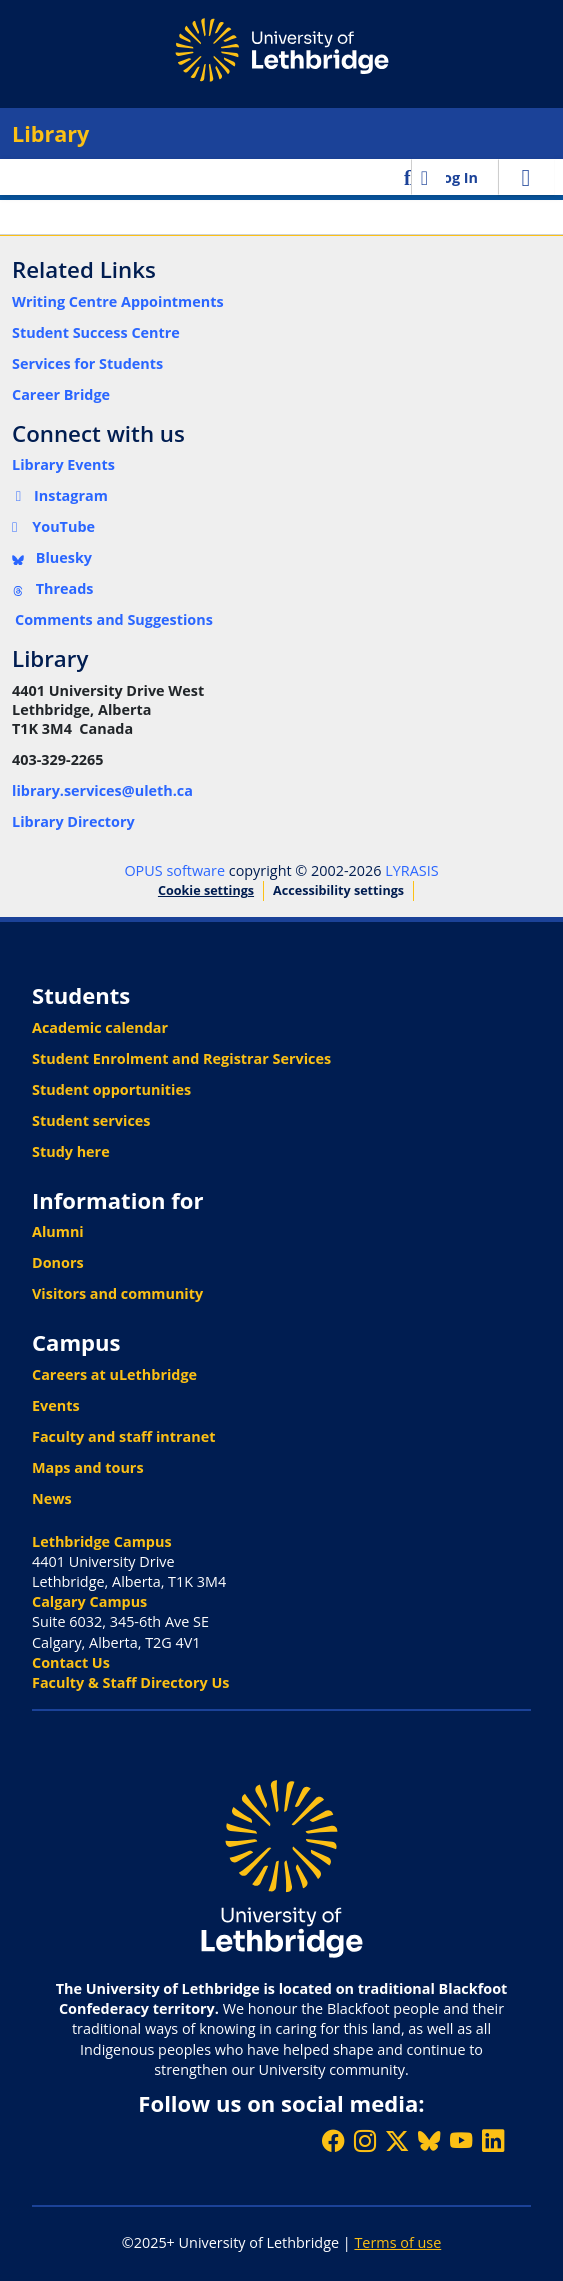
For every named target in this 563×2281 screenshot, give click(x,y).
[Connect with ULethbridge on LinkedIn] (493, 2140)
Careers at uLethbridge (114, 1374)
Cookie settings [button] (206, 890)
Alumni (58, 1231)
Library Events (63, 464)
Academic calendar (100, 1027)
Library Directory (73, 821)
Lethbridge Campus (102, 1541)
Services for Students (87, 363)
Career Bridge (61, 394)
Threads (53, 588)
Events (56, 1405)
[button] (409, 177)
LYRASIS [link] (411, 870)
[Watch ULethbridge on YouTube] (461, 2140)
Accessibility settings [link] (338, 890)
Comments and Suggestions (114, 619)
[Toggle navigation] (526, 177)
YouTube (53, 526)
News (52, 1498)
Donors (58, 1262)
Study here (71, 1151)
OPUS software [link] (174, 870)
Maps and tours (88, 1467)
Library (50, 133)
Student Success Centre (96, 332)
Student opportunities (111, 1089)
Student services (91, 1120)
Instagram (60, 495)
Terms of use (397, 2242)
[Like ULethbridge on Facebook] (333, 2140)
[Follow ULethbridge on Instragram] (365, 2140)
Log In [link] (456, 177)
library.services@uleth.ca (102, 790)
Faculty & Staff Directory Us (130, 1682)
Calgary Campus (89, 1601)
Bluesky (52, 557)
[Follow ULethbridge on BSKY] (429, 2140)
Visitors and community (117, 1293)
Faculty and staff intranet (124, 1436)
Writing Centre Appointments (118, 301)
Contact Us (71, 1662)
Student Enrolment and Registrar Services (181, 1058)
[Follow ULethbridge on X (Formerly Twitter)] (397, 2140)
